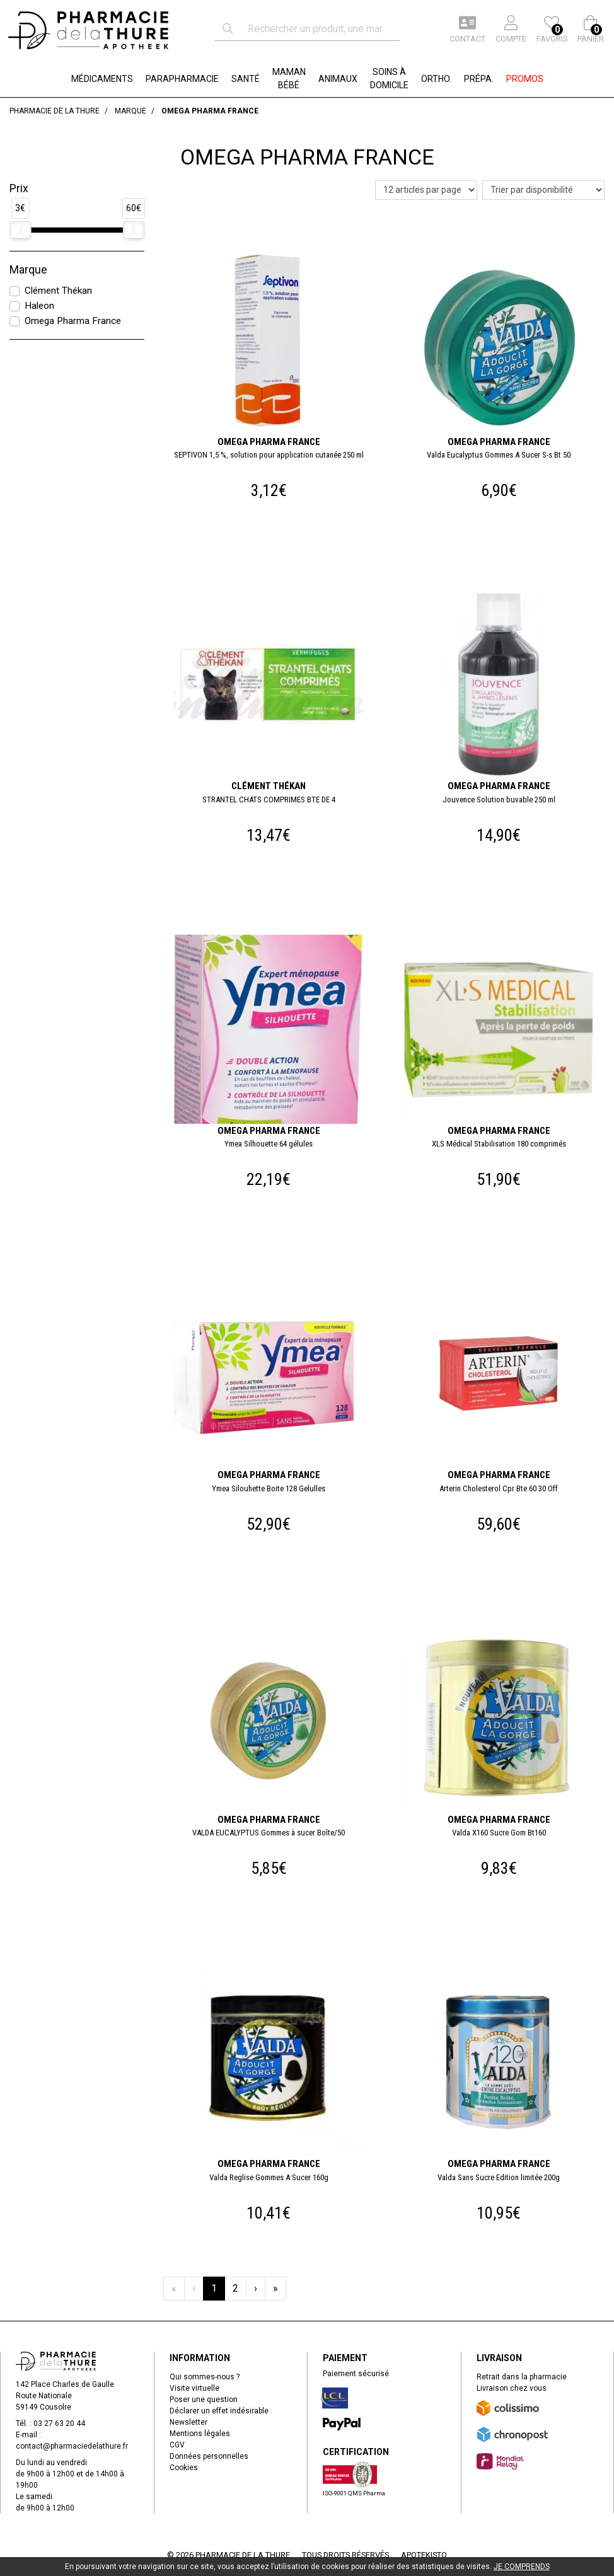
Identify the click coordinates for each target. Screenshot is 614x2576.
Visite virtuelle (194, 2388)
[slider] (20, 230)
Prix (18, 188)
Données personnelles (209, 2456)
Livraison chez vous (512, 2388)
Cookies (184, 2467)
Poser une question (204, 2399)
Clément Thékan (58, 290)
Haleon (39, 305)
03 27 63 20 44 (59, 2423)
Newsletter (188, 2422)
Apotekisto (424, 2555)
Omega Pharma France (73, 320)
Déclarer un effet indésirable (219, 2410)
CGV (177, 2444)
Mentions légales (200, 2433)
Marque (28, 269)
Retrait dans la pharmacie (522, 2376)
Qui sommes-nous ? (205, 2376)
